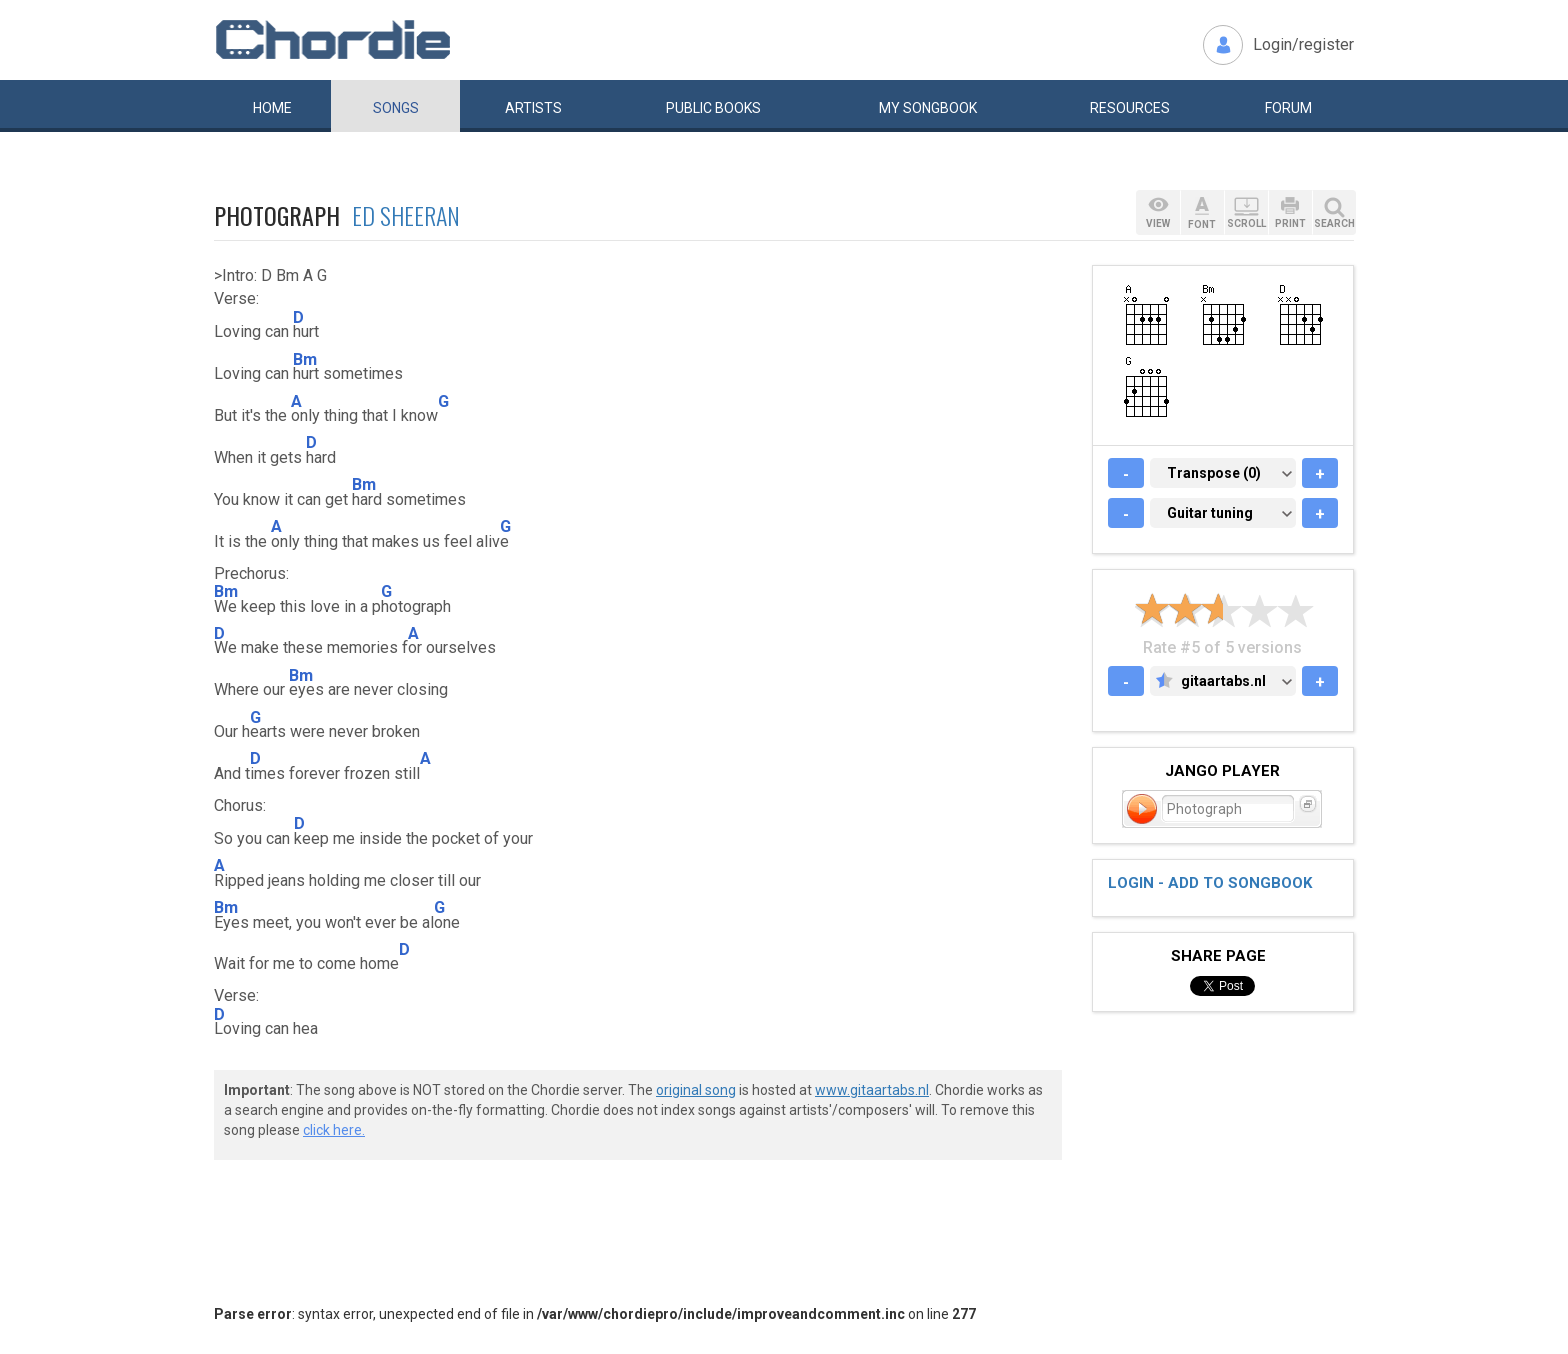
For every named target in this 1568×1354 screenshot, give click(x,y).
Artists (533, 108)
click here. (334, 1130)
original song (696, 1090)
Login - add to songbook (1210, 883)
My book (928, 108)
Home (272, 108)
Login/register (1303, 44)
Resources (1130, 108)
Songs (396, 108)
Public (713, 108)
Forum (1288, 108)
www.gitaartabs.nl (872, 1090)
